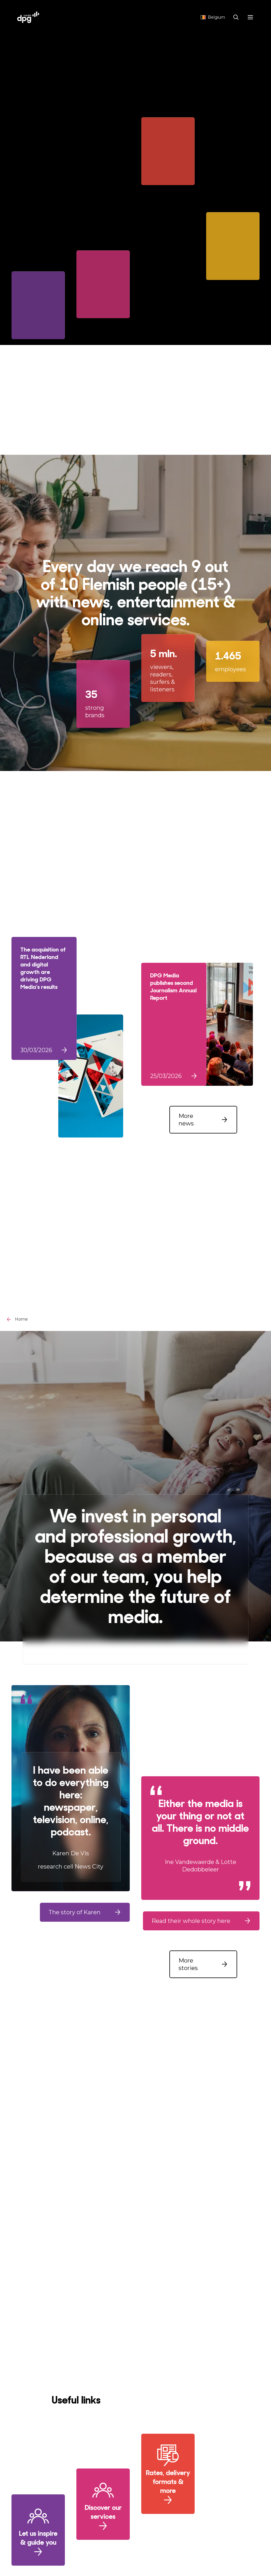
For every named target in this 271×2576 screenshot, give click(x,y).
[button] (203, 1119)
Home (21, 1319)
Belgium (213, 17)
